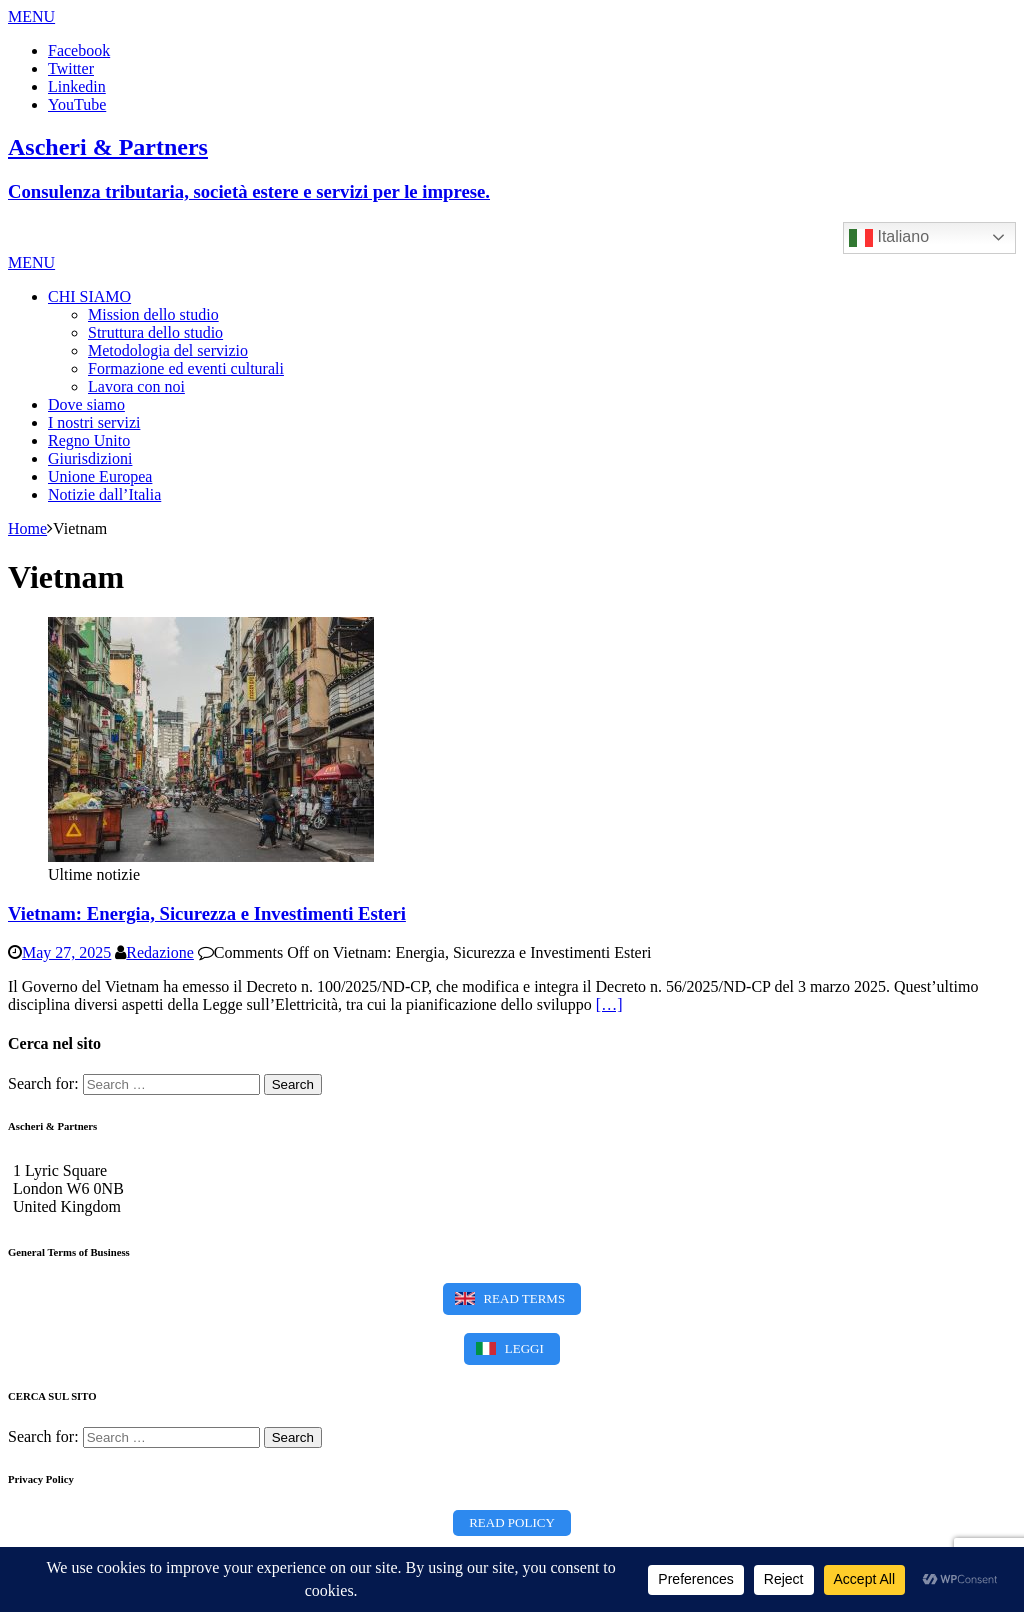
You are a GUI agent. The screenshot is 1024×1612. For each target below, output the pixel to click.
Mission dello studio (153, 314)
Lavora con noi (136, 386)
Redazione (160, 952)
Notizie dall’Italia (104, 494)
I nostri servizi (94, 422)
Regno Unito (89, 440)
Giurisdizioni (90, 458)
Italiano (889, 238)
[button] (31, 16)
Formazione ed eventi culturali (186, 368)
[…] (609, 1004)
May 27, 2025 (66, 952)
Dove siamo (86, 404)
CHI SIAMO (89, 296)
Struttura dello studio (155, 332)
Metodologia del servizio (168, 350)
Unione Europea (100, 476)
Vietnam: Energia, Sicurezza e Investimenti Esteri (207, 913)
